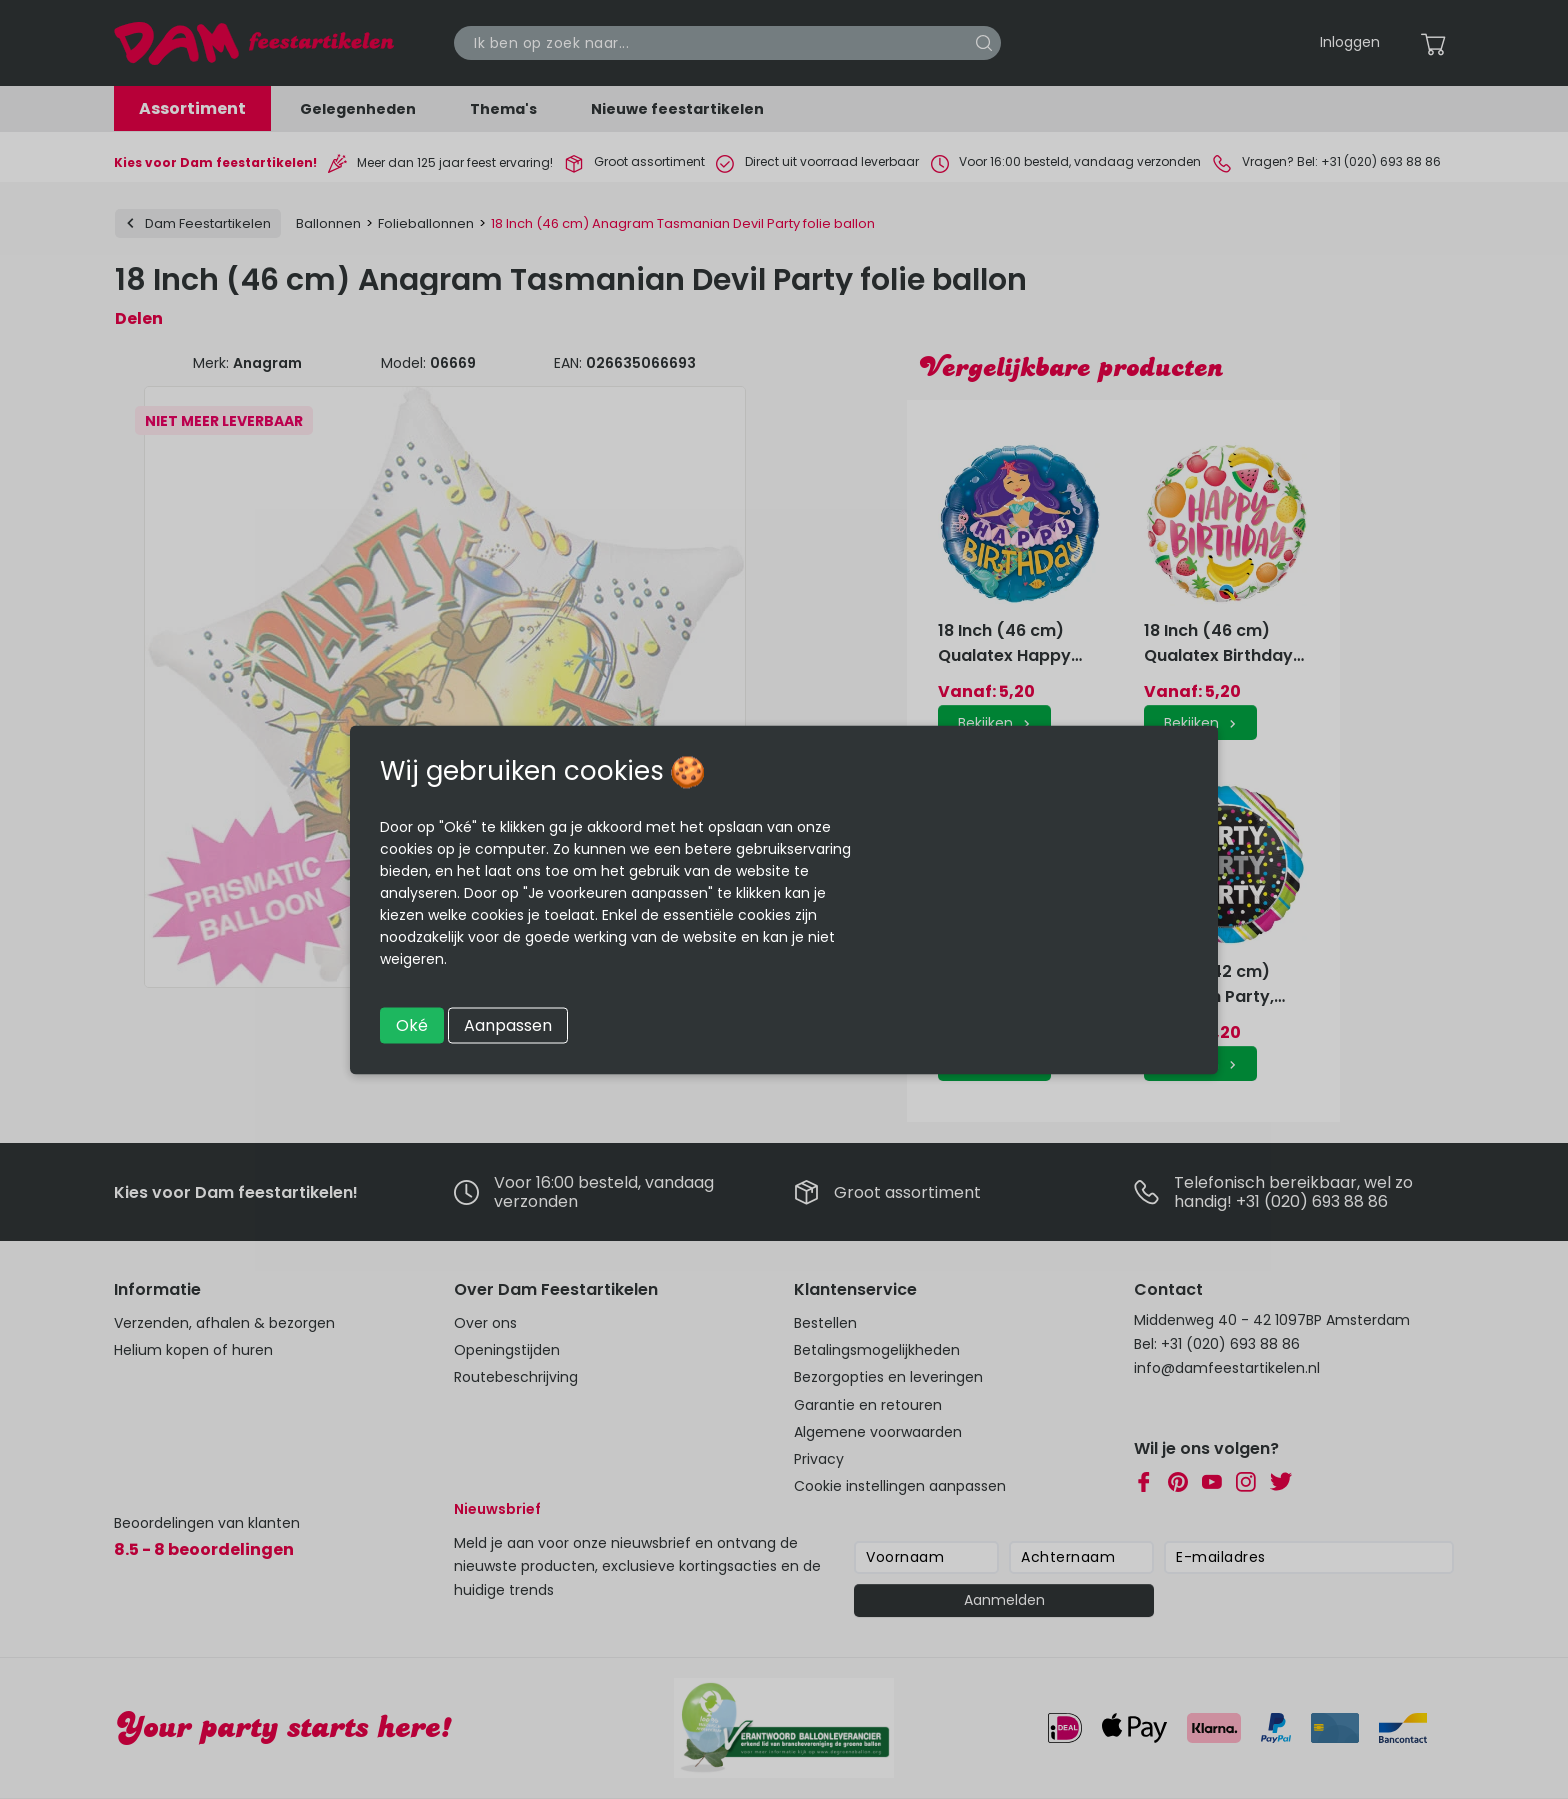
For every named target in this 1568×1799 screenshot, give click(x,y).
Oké (412, 1024)
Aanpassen (508, 1024)
